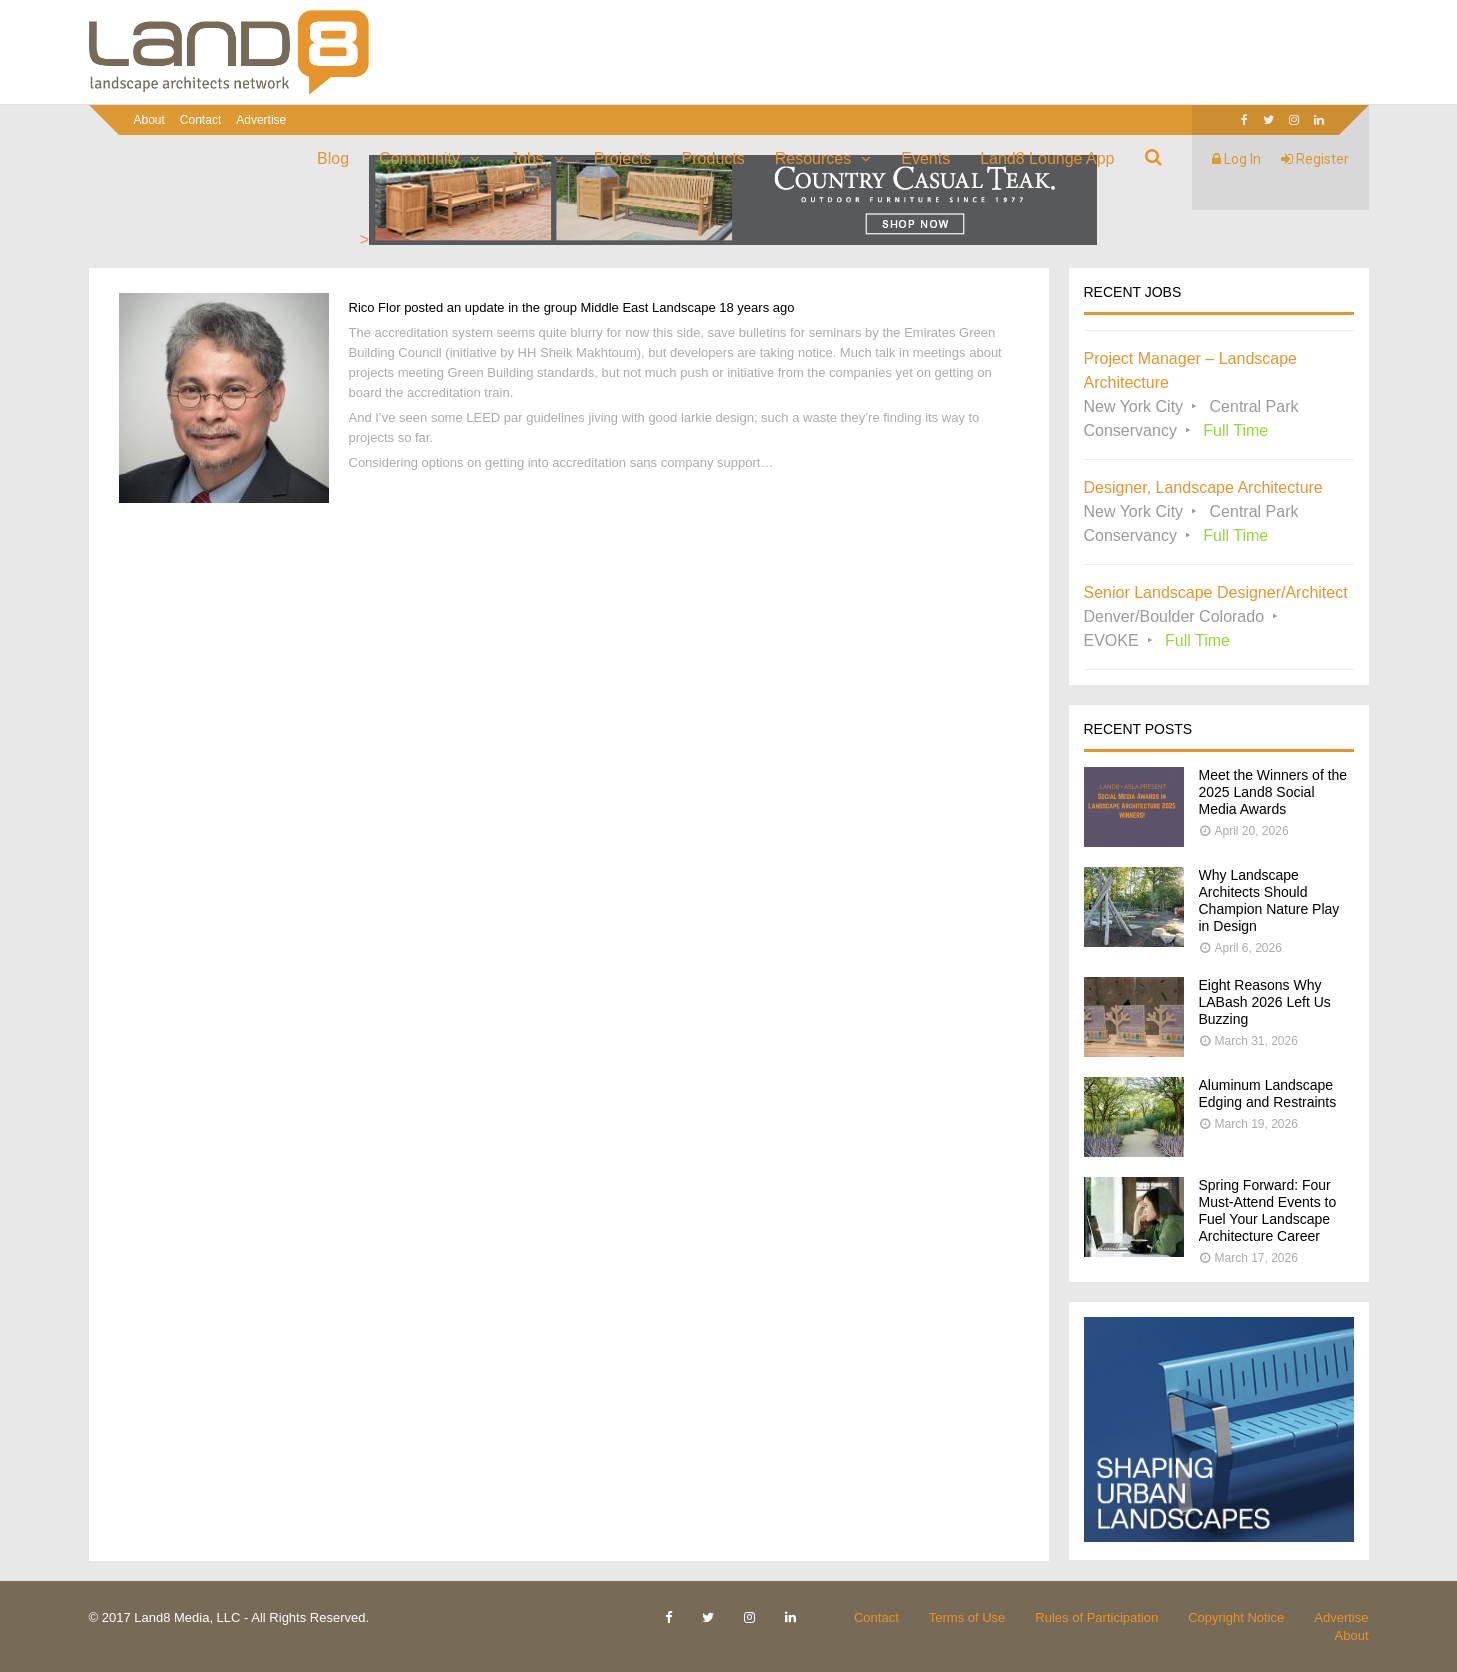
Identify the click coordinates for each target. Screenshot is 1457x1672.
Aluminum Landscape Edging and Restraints (1268, 1093)
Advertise (261, 120)
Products (713, 158)
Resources (813, 158)
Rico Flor (375, 307)
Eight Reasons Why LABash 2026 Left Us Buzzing (1265, 1002)
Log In (1236, 159)
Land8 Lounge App (1047, 158)
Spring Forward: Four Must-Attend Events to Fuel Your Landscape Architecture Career (1268, 1210)
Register (1315, 159)
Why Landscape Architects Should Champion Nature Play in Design (1269, 900)
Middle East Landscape (648, 307)
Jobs (527, 158)
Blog (333, 158)
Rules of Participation (1096, 1617)
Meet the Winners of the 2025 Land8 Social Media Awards (1273, 792)
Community (419, 158)
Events (925, 158)
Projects (623, 158)
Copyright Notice (1236, 1617)
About (149, 120)
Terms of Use (967, 1617)
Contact (200, 120)
